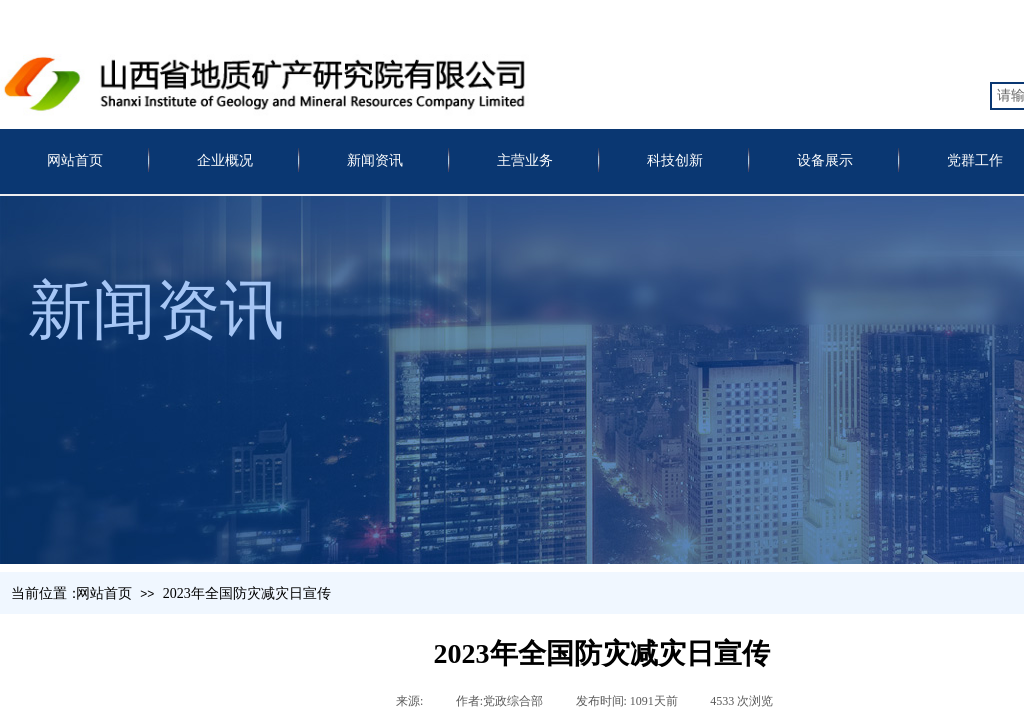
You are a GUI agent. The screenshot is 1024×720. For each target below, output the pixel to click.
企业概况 (225, 160)
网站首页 (75, 160)
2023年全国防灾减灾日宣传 (247, 593)
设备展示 (825, 160)
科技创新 (675, 160)
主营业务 (525, 160)
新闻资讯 (375, 160)
